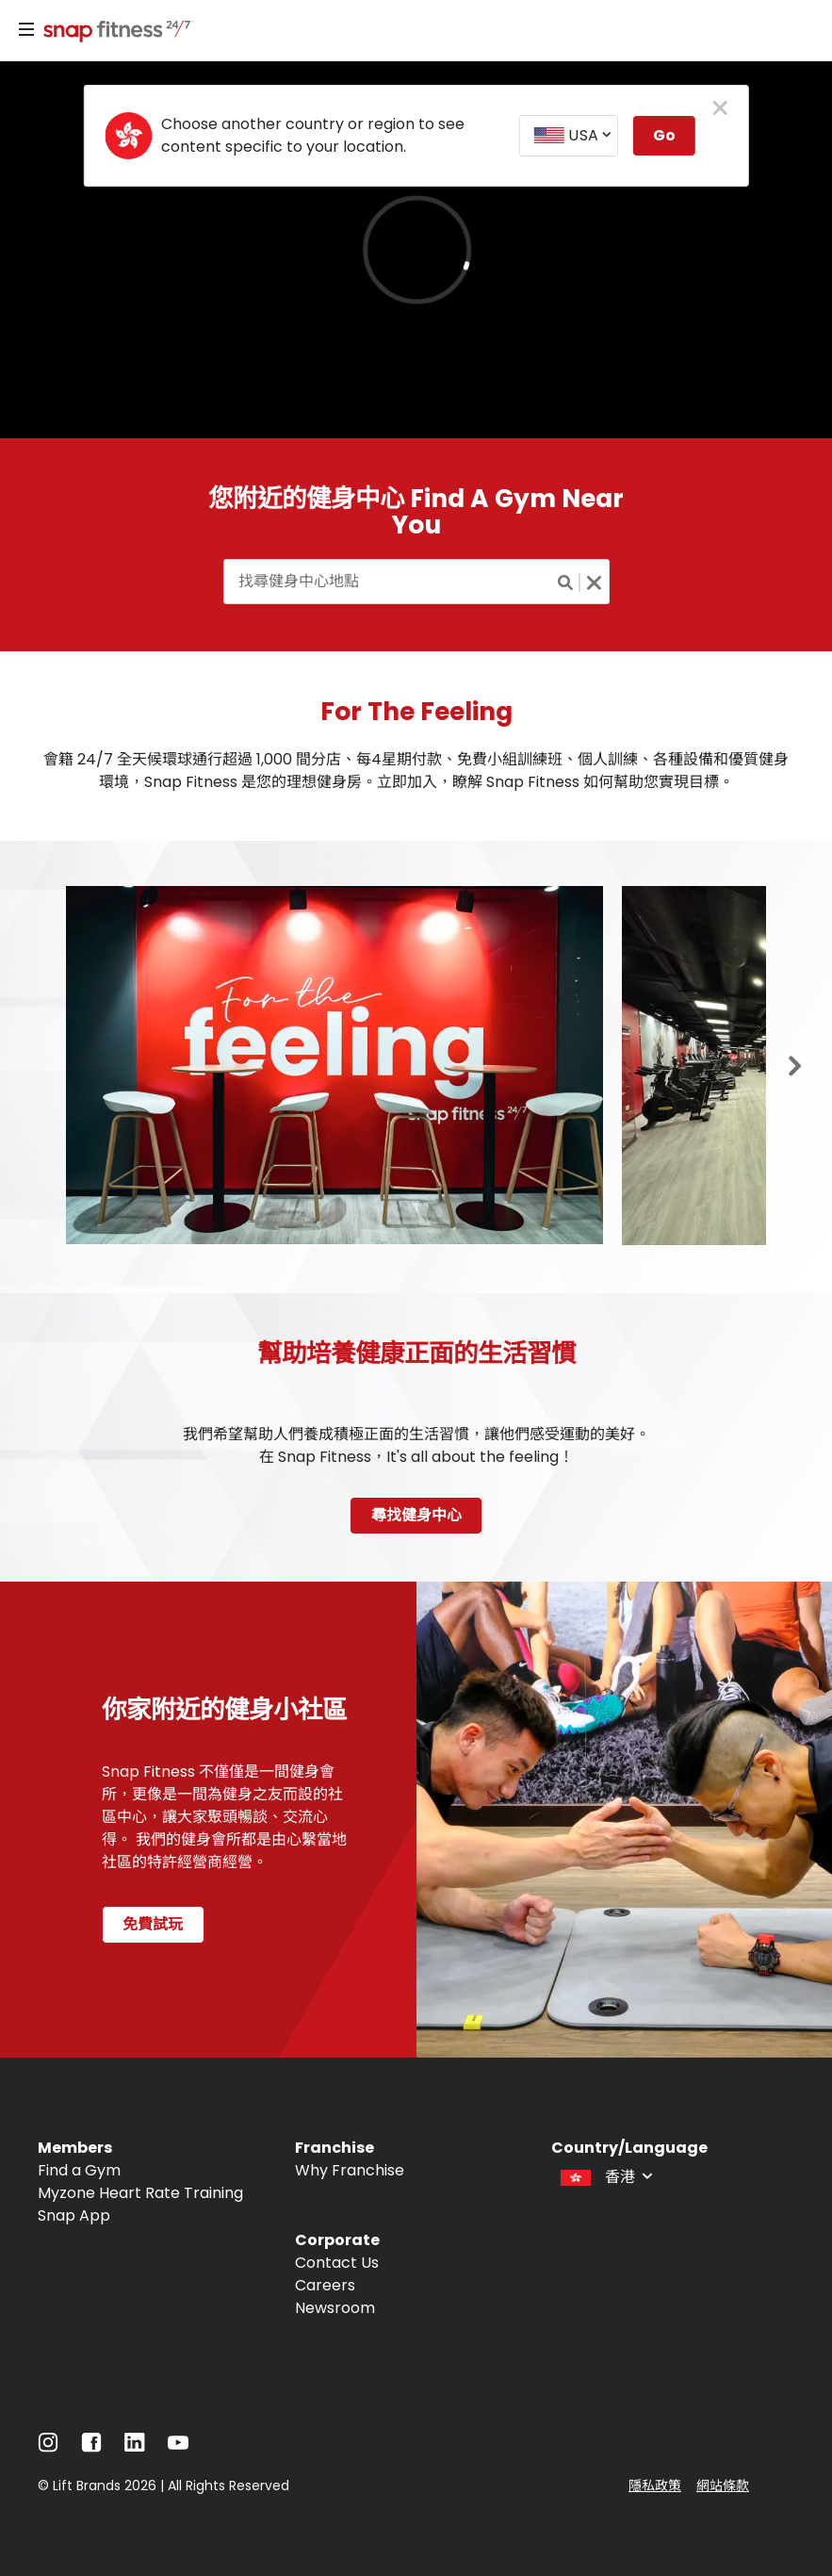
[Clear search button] (594, 582)
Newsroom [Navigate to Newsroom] (335, 2308)
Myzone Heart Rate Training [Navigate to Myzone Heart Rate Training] (140, 2193)
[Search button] (566, 582)
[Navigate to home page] (114, 33)
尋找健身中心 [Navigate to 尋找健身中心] (416, 1515)
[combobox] (567, 136)
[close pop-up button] (720, 109)
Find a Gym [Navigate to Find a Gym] (79, 2170)
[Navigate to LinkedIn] (134, 2446)
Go (664, 135)
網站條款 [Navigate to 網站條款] (722, 2485)
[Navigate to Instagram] (48, 2447)
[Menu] (26, 30)
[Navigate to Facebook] (91, 2447)
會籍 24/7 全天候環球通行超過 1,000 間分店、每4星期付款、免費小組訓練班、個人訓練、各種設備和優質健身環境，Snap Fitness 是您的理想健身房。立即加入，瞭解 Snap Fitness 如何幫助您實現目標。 (416, 770)
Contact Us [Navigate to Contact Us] (337, 2262)
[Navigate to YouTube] (178, 2447)
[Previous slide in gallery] (795, 1067)
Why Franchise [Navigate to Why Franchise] (349, 2170)
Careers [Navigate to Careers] (325, 2285)
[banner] (416, 249)
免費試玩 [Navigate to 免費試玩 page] (152, 1924)
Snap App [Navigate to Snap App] (74, 2215)
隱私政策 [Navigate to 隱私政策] (654, 2485)
